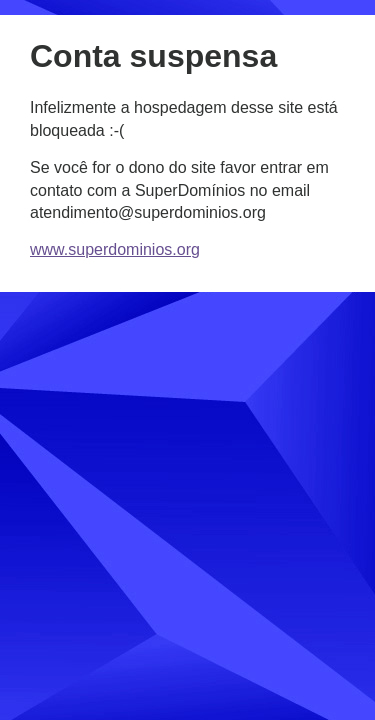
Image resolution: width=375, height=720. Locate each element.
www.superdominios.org (115, 249)
